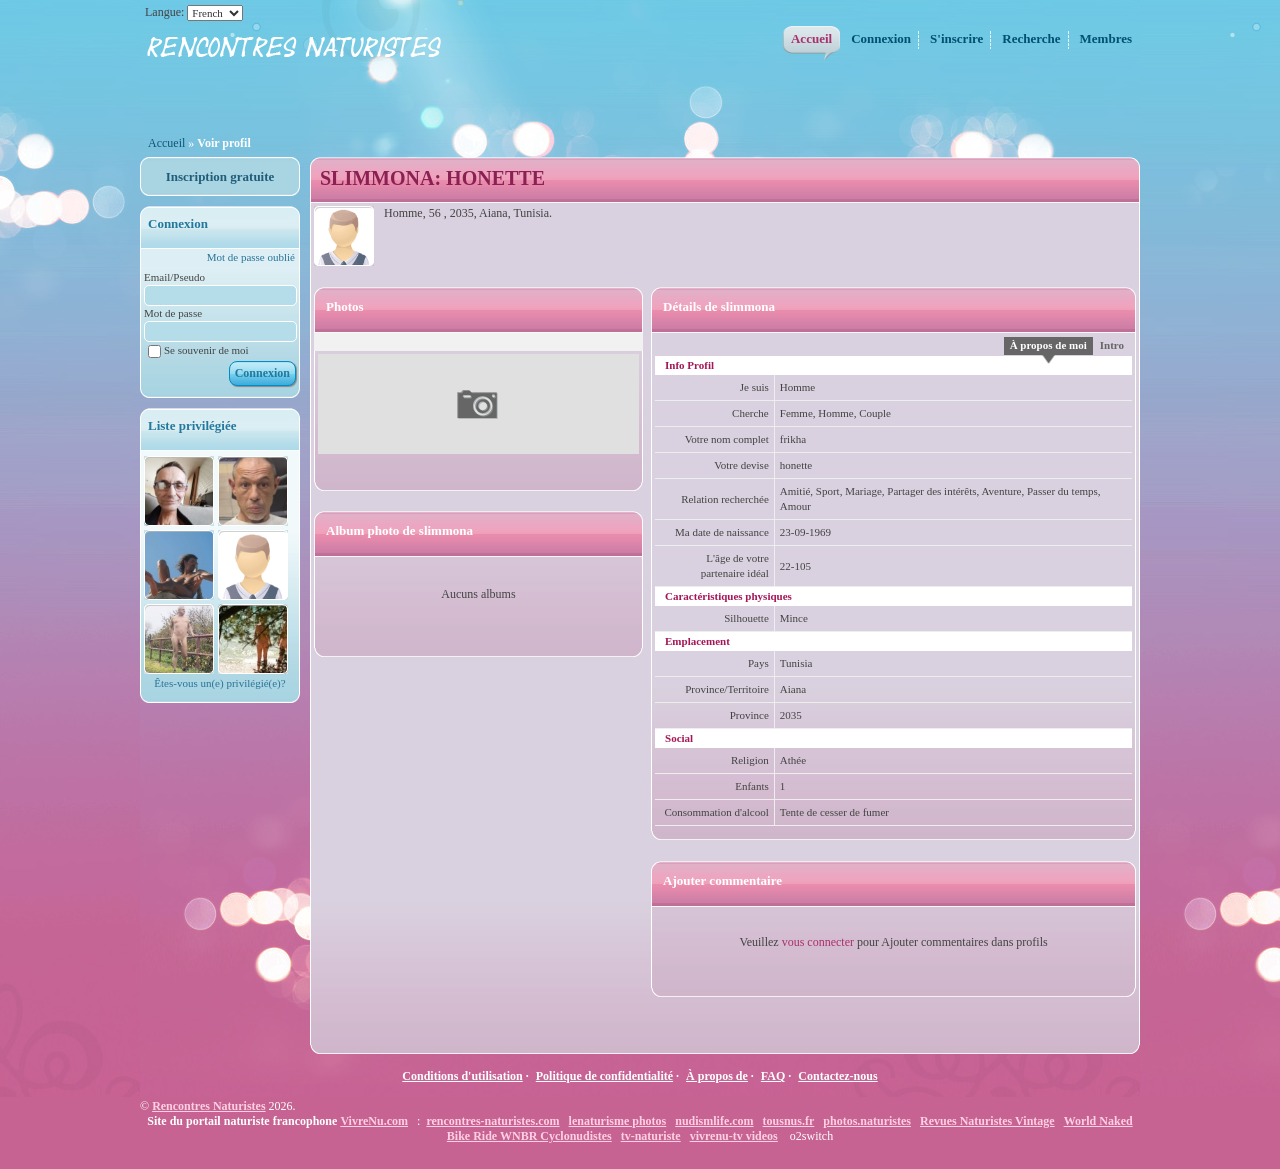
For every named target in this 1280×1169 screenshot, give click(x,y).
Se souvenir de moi (198, 350)
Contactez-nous (837, 1076)
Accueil (166, 143)
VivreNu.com (374, 1121)
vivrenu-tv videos (734, 1136)
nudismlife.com (714, 1121)
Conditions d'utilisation (462, 1076)
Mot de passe (173, 313)
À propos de (717, 1076)
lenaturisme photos (618, 1121)
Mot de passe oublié (251, 257)
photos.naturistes (867, 1121)
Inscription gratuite (220, 176)
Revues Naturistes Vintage (987, 1121)
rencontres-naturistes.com (492, 1121)
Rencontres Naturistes (208, 1106)
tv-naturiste (651, 1136)
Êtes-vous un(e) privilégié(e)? (219, 683)
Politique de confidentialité (604, 1076)
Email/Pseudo (174, 277)
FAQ (773, 1076)
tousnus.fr (789, 1121)
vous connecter (818, 942)
